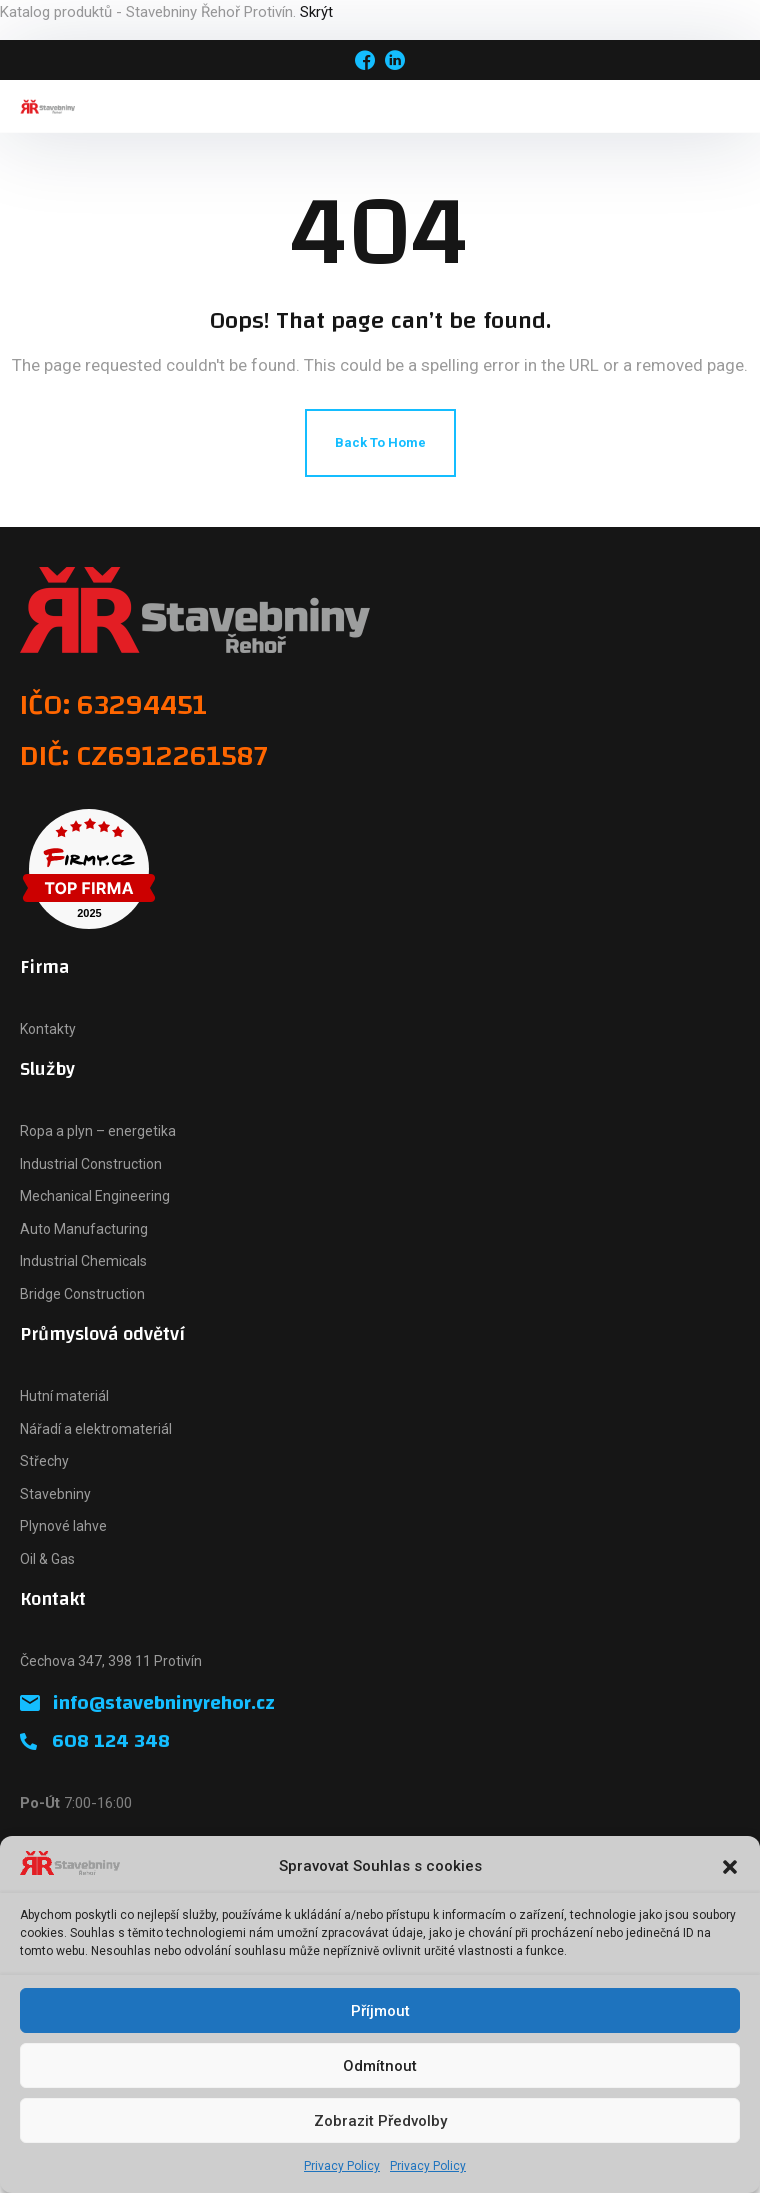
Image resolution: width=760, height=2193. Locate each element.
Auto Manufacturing (84, 1229)
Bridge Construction (82, 1294)
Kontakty (48, 1029)
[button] (730, 1867)
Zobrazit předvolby (380, 2121)
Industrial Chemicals (83, 1261)
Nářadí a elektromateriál (96, 1429)
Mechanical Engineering (95, 1196)
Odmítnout (380, 2066)
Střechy (44, 1461)
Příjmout (380, 2011)
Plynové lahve (63, 1526)
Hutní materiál (64, 1396)
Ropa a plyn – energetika (98, 1131)
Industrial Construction (91, 1164)
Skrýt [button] (316, 12)
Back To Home (380, 442)
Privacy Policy (342, 2166)
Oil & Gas (47, 1559)
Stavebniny (55, 1494)
